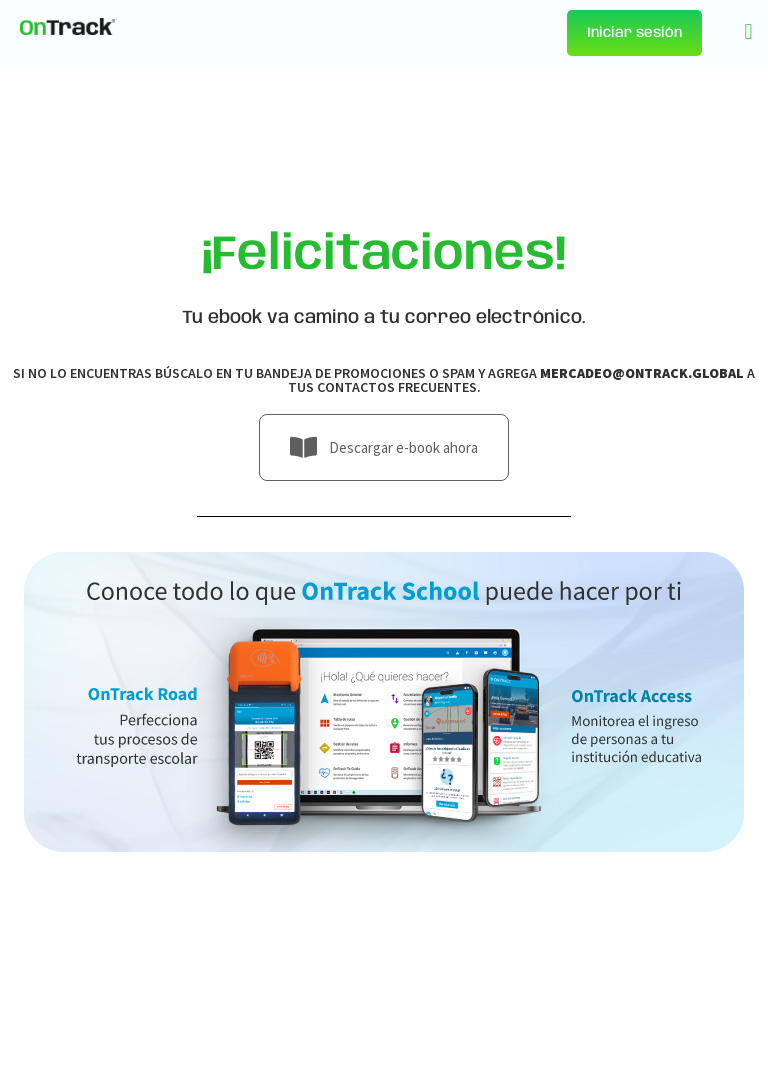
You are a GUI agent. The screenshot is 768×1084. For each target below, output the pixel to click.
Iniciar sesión (634, 33)
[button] (748, 31)
